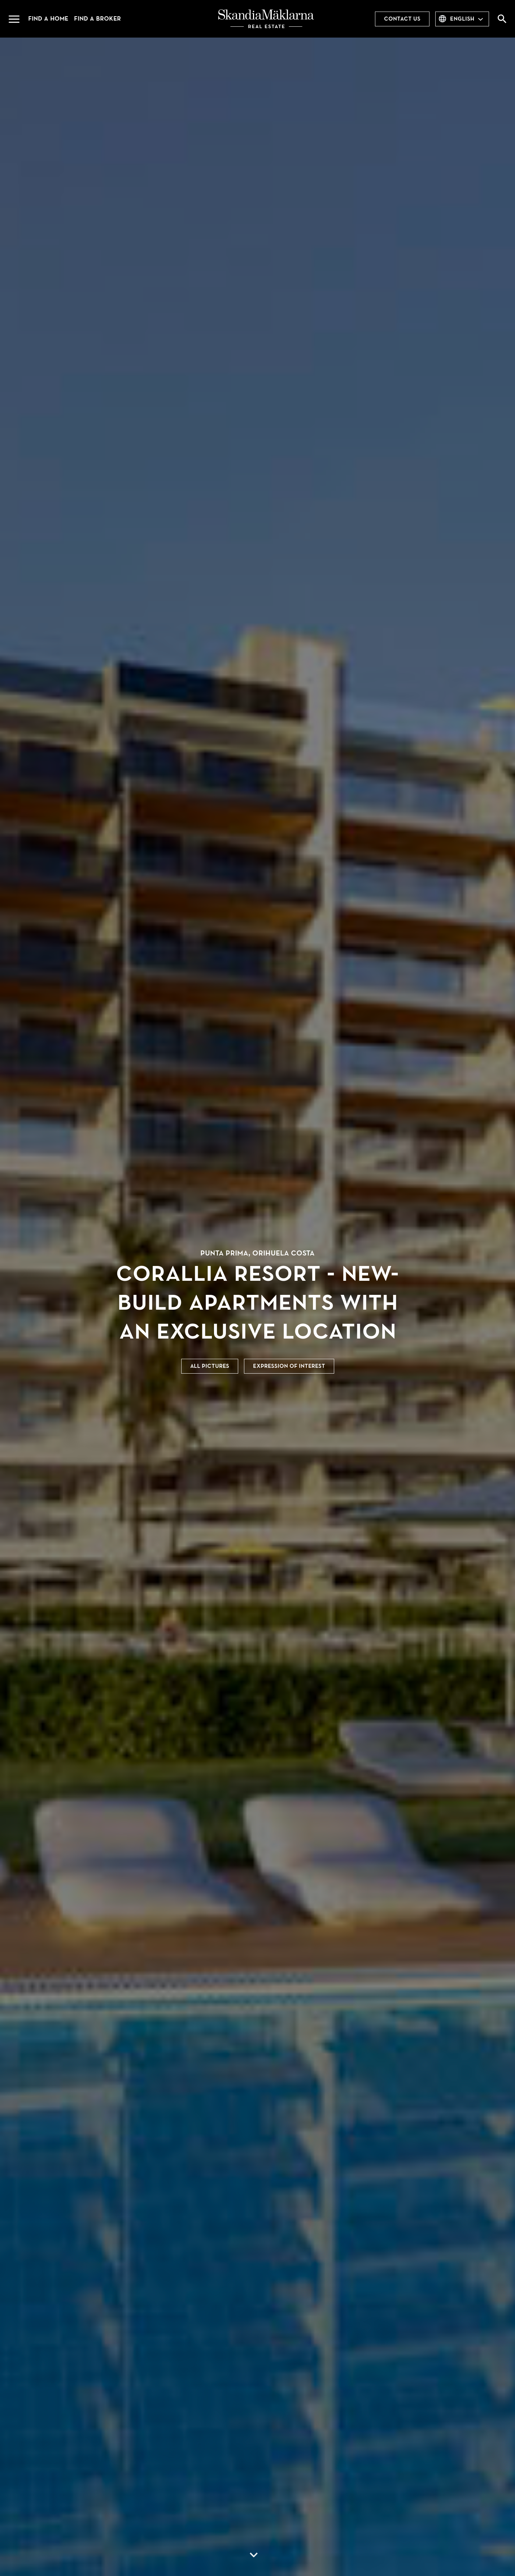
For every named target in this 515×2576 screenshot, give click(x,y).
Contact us (402, 19)
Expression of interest (289, 1366)
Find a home (48, 18)
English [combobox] (462, 19)
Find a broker (97, 18)
